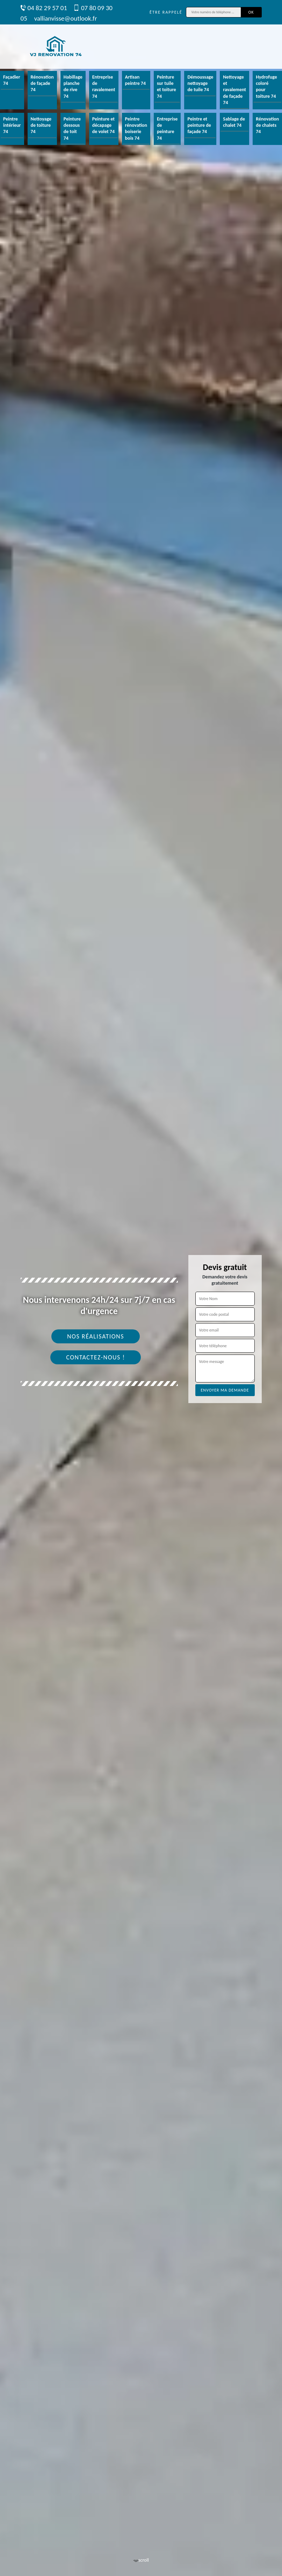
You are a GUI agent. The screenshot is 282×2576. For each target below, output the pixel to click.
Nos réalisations (95, 1336)
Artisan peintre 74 (135, 80)
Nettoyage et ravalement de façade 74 (234, 89)
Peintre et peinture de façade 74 (199, 125)
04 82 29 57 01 (44, 8)
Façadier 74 (11, 80)
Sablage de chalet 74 (234, 122)
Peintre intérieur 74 (12, 125)
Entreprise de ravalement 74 (103, 86)
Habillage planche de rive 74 (73, 86)
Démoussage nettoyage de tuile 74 (200, 83)
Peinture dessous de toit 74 (72, 128)
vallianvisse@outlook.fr (65, 18)
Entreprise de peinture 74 (167, 128)
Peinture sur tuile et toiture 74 (166, 86)
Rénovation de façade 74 (42, 83)
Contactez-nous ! (95, 1357)
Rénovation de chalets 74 (267, 125)
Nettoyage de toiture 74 (41, 125)
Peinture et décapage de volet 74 (103, 125)
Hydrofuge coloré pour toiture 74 (266, 86)
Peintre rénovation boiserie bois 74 (136, 128)
